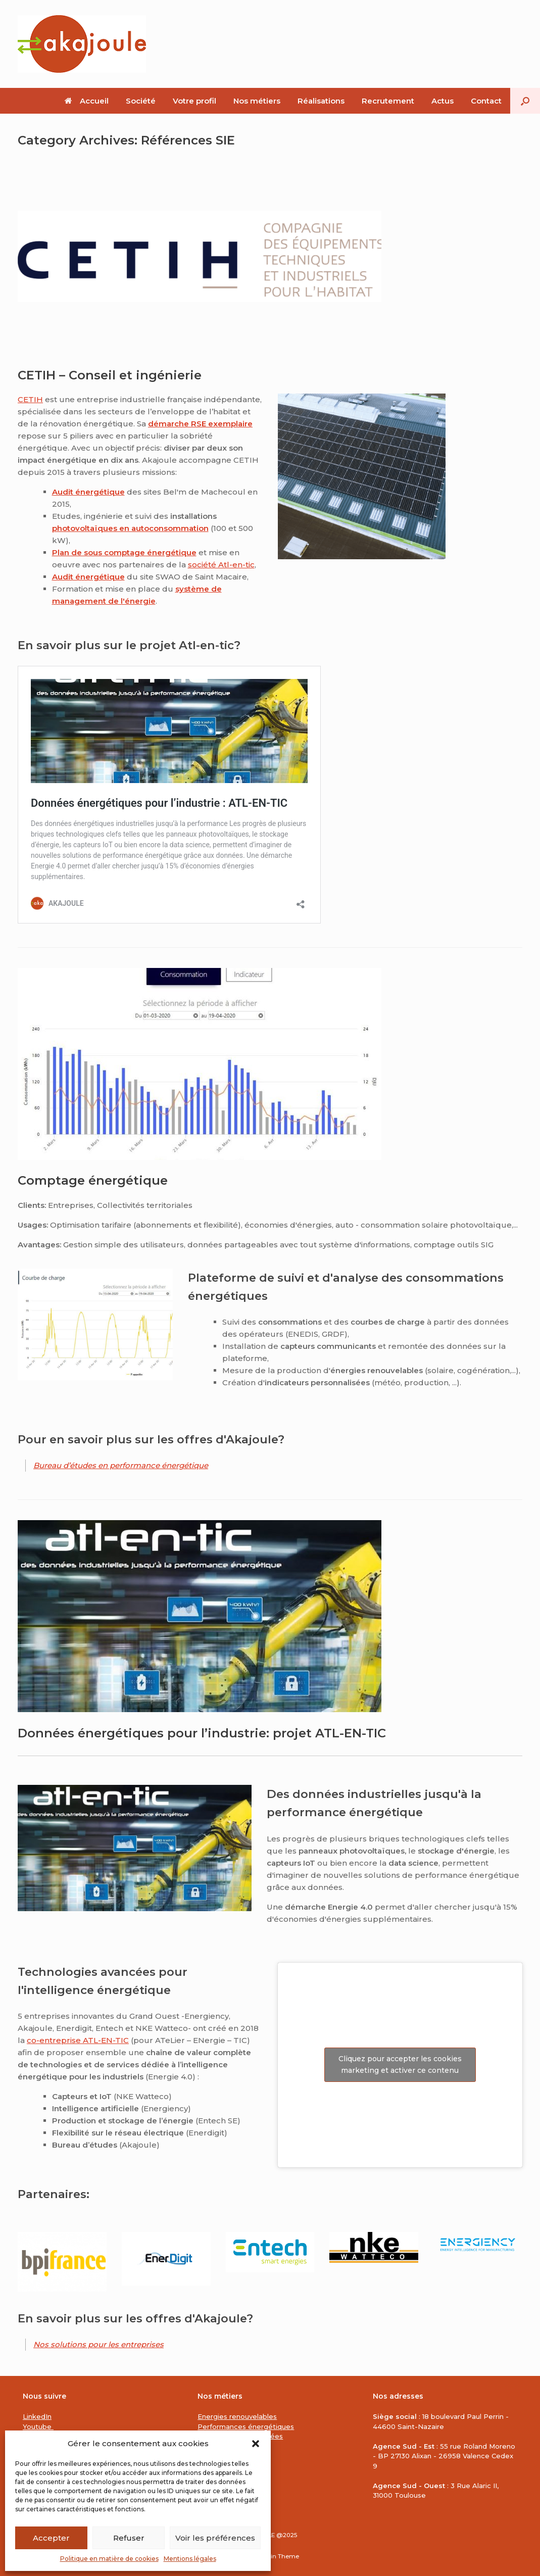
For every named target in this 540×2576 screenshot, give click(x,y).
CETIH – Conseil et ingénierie (110, 375)
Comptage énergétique (93, 1180)
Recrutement (388, 101)
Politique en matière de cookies (109, 2558)
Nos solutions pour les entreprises (98, 2344)
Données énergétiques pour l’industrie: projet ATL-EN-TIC (202, 1733)
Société (141, 101)
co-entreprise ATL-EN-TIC (78, 2040)
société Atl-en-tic (221, 564)
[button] (256, 2444)
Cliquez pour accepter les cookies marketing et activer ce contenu (400, 2064)
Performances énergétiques (246, 2426)
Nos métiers (256, 101)
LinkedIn (37, 2416)
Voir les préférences (215, 2538)
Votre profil (194, 101)
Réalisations (321, 101)
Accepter (51, 2538)
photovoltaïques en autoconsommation (130, 528)
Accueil (87, 101)
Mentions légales (190, 2558)
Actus (442, 101)
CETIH (30, 399)
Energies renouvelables (237, 2416)
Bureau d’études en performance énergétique (120, 1465)
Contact (486, 101)
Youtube (38, 2426)
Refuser (128, 2538)
